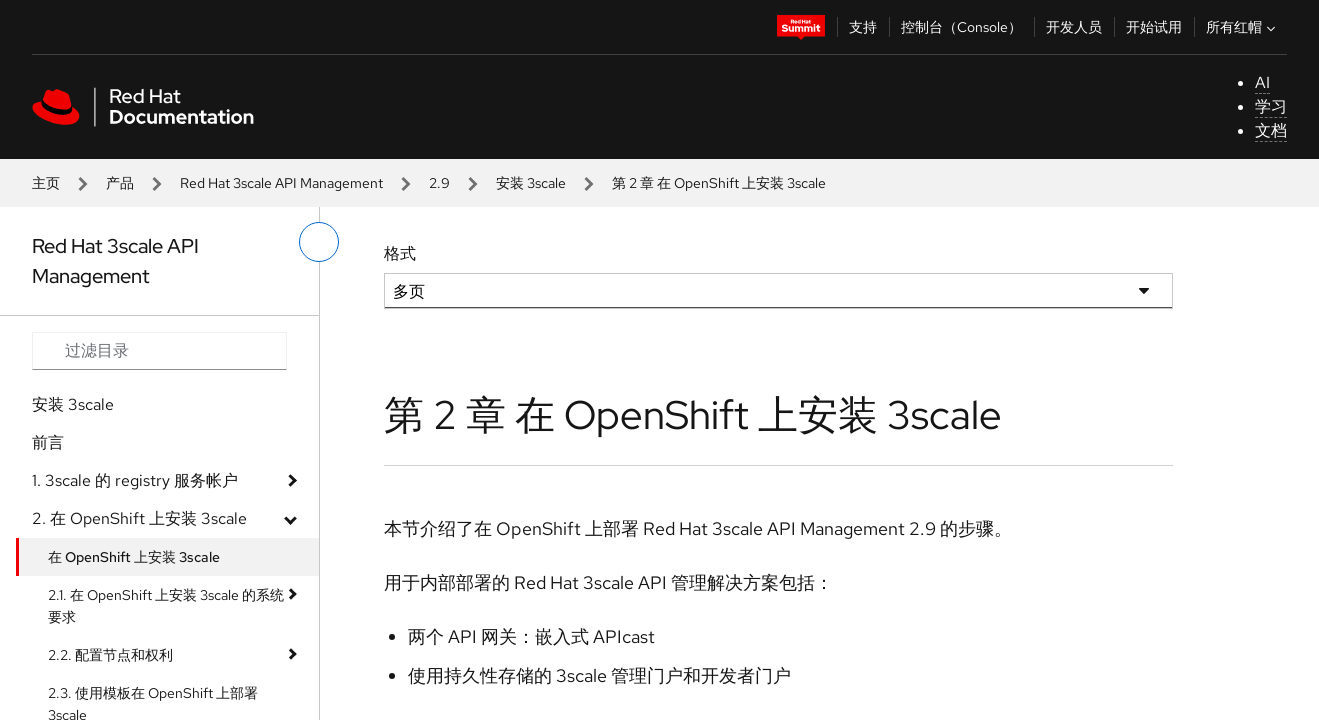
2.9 (439, 183)
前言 (48, 442)
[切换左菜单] (319, 242)
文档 (1271, 130)
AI (1262, 82)
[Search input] (159, 351)
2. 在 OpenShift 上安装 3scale (139, 518)
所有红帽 (1243, 27)
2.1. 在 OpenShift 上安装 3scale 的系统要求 (166, 606)
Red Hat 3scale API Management (281, 183)
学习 (1271, 106)
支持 (863, 27)
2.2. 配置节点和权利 (110, 655)
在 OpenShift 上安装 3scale (134, 557)
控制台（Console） (961, 27)
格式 (400, 253)
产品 (120, 183)
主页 (46, 183)
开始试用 (1154, 27)
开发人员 (1074, 27)
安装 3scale (531, 183)
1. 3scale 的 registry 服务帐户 (135, 480)
